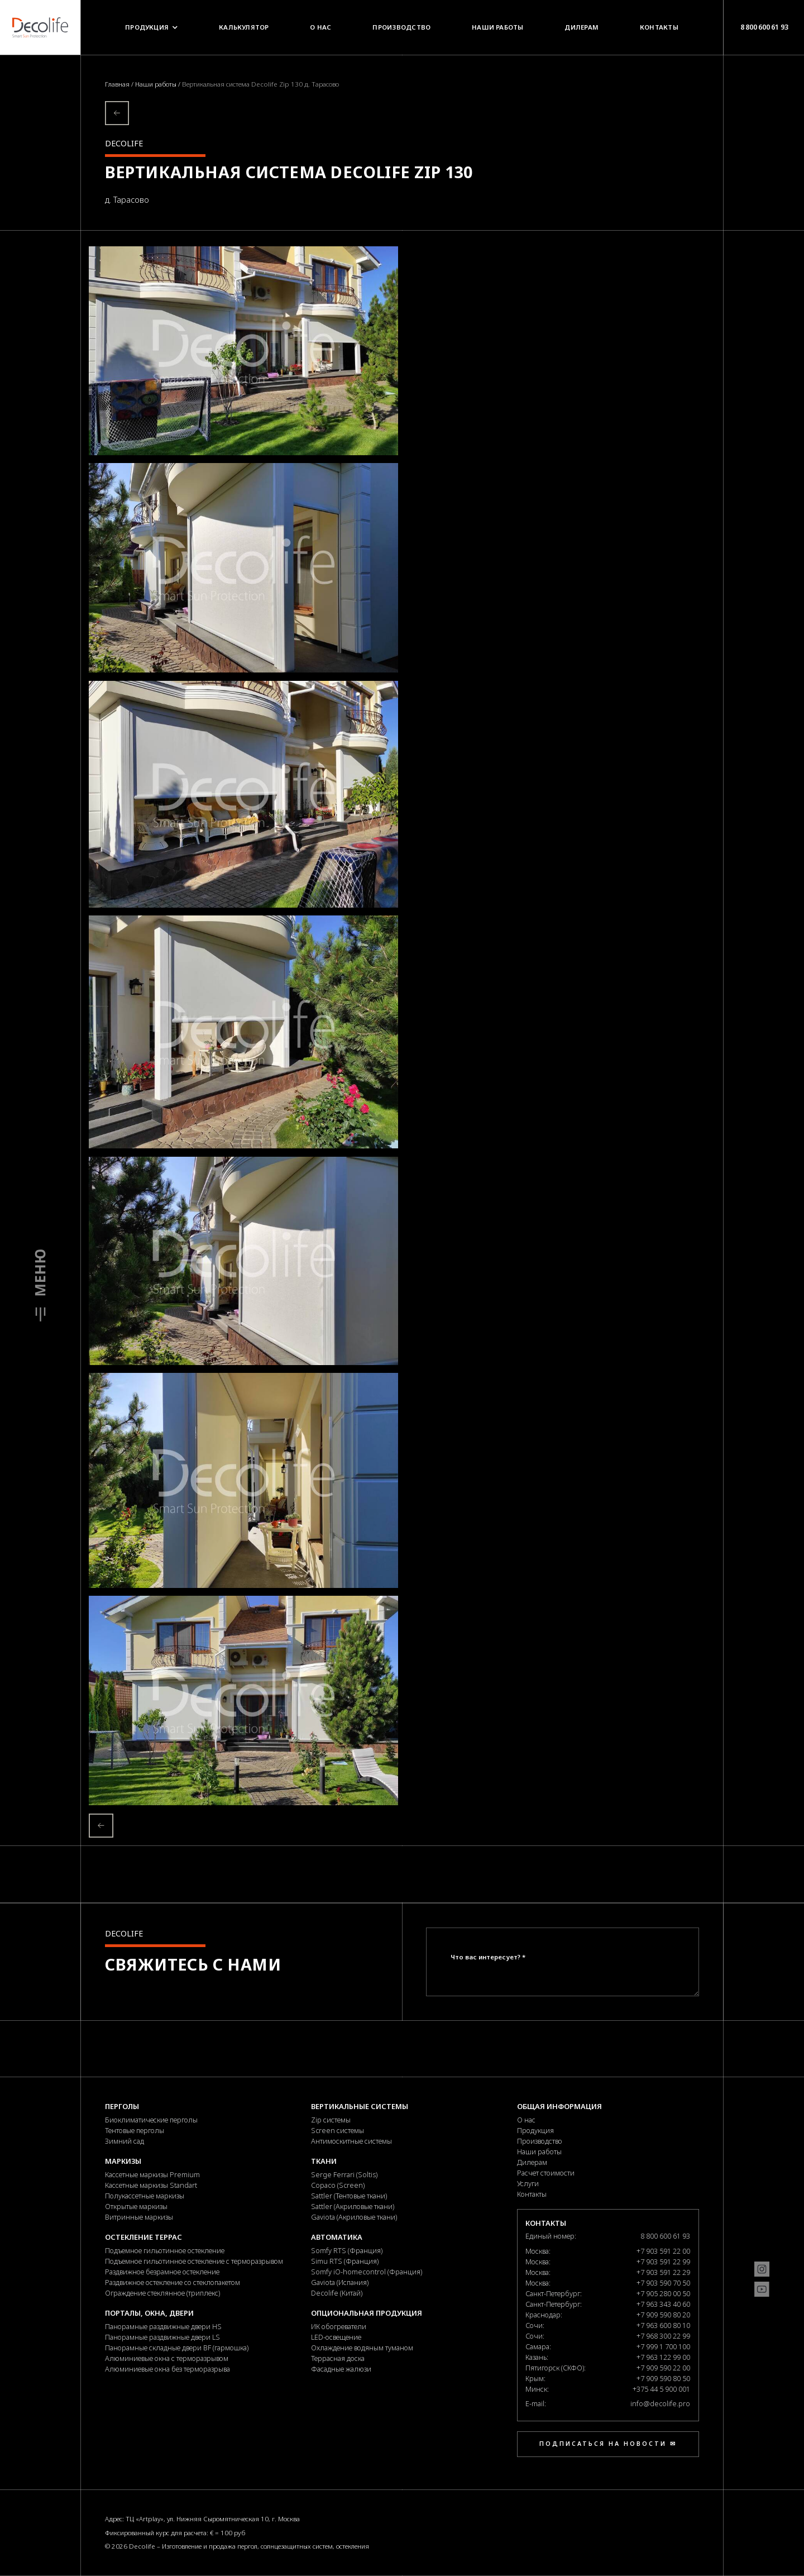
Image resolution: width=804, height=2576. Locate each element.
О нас (320, 27)
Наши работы (498, 27)
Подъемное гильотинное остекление (164, 2250)
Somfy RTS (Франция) (346, 2250)
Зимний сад (124, 2141)
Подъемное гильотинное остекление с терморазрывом (194, 2261)
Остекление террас (143, 2237)
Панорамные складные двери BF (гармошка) (176, 2348)
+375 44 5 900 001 (661, 2389)
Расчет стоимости (546, 2173)
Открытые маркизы (136, 2206)
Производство (401, 27)
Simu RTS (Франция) (345, 2261)
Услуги (528, 2183)
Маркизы (123, 2161)
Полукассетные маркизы (144, 2196)
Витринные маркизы (139, 2217)
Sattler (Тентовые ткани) (349, 2196)
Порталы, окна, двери (149, 2313)
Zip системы (331, 2120)
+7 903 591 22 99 (663, 2262)
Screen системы (337, 2130)
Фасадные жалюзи (341, 2369)
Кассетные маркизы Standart (151, 2185)
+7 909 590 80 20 (663, 2315)
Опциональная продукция (366, 2313)
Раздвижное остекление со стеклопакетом (172, 2282)
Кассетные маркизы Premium (152, 2174)
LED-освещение (336, 2337)
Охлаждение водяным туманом (362, 2348)
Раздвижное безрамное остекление (162, 2272)
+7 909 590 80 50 (663, 2378)
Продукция (151, 27)
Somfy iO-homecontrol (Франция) (366, 2272)
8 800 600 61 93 (763, 26)
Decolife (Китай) (336, 2293)
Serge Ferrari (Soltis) (344, 2174)
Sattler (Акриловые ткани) (352, 2206)
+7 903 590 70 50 (663, 2283)
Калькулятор (244, 27)
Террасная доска (338, 2358)
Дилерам (581, 27)
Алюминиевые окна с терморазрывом (166, 2358)
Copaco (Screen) (338, 2185)
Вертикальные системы (359, 2106)
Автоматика (336, 2237)
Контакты (659, 27)
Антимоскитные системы (351, 2141)
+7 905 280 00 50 (663, 2293)
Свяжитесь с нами (193, 1964)
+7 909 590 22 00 (663, 2368)
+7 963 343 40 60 (663, 2304)
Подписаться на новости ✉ (608, 2444)
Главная (118, 84)
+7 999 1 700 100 (663, 2346)
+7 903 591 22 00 (663, 2251)
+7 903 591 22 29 (663, 2272)
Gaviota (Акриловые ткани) (354, 2217)
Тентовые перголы (134, 2130)
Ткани (324, 2161)
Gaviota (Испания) (339, 2282)
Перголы (122, 2106)
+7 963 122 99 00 (663, 2357)
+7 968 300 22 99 (663, 2336)
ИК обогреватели (338, 2326)
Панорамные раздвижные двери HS (163, 2326)
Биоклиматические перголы (151, 2120)
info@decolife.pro (660, 2403)
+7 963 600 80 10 (663, 2325)
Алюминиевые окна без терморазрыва (167, 2369)
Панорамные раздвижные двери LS (162, 2337)
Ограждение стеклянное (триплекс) (162, 2293)
